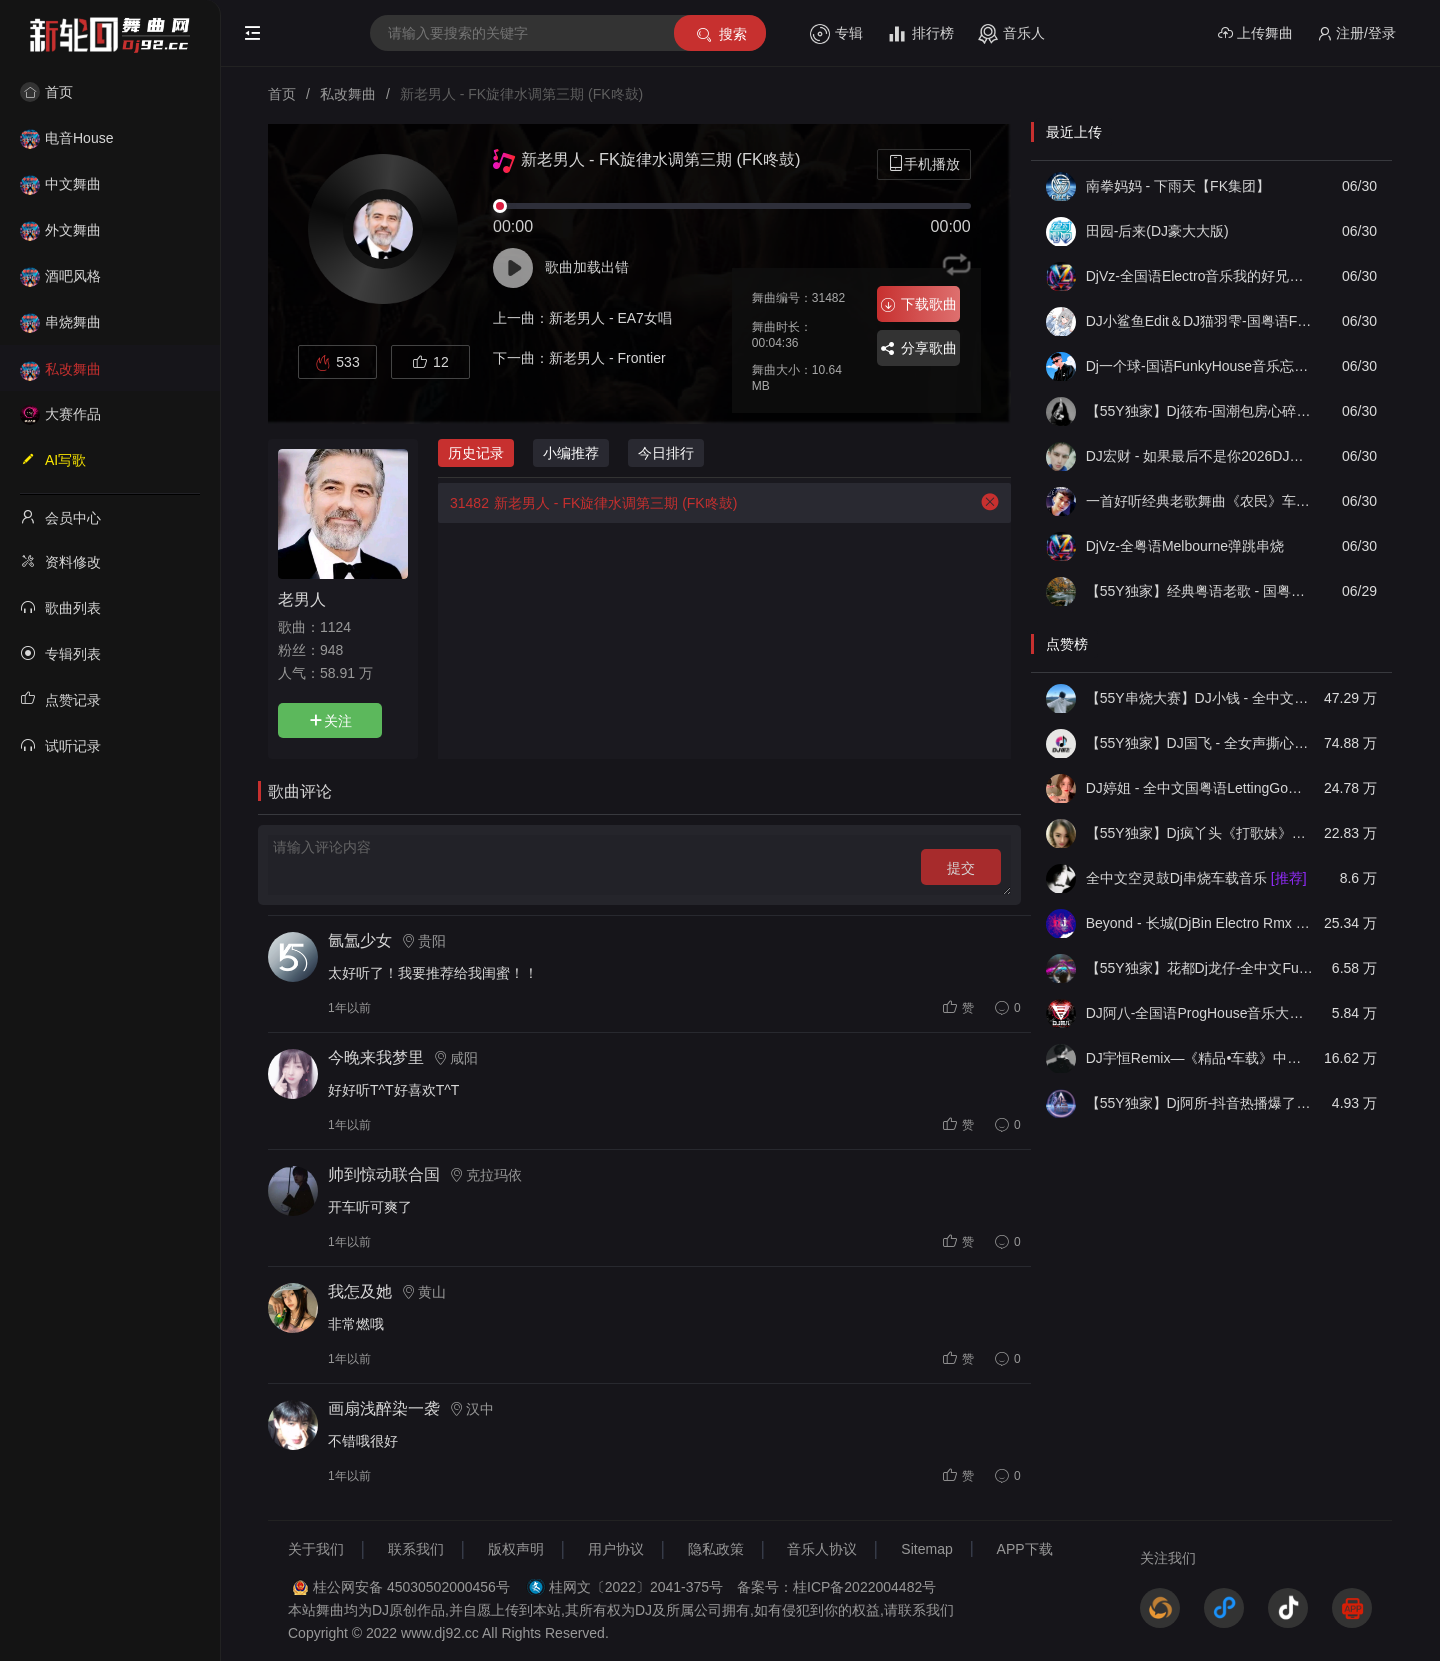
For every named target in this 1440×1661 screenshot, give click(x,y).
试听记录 (60, 745)
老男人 (302, 599)
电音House (66, 138)
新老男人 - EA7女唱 (610, 318)
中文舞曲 (60, 184)
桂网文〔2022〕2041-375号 (636, 1587)
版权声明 (516, 1549)
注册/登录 (1356, 33)
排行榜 (920, 34)
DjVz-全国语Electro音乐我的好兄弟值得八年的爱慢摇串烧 (1200, 276)
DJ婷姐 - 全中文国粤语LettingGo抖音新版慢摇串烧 (1200, 788)
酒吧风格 (60, 276)
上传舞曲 (1255, 33)
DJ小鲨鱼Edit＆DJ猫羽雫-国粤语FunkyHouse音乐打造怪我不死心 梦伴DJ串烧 (1200, 321)
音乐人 (1011, 34)
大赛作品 (60, 414)
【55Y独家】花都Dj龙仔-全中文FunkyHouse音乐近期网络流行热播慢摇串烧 (1200, 968)
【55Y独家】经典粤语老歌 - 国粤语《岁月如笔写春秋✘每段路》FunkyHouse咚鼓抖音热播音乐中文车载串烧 (1200, 591)
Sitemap (926, 1549)
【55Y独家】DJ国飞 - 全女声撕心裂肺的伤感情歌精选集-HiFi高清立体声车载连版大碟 (1200, 743)
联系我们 (416, 1549)
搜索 (720, 34)
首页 (46, 92)
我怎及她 (360, 1291)
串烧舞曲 (60, 322)
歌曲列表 (60, 607)
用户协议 (616, 1549)
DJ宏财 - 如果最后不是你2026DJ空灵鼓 (1200, 456)
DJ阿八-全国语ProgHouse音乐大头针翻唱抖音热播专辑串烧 (1200, 1013)
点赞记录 (60, 699)
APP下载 (1025, 1549)
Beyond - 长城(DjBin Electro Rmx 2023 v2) (1200, 923)
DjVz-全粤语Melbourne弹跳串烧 (1185, 546)
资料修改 (60, 561)
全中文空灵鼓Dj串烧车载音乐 (1196, 878)
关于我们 (316, 1549)
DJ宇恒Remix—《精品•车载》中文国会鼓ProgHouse (1200, 1058)
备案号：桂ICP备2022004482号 (836, 1587)
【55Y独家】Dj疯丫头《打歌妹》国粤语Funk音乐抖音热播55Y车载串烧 (1200, 833)
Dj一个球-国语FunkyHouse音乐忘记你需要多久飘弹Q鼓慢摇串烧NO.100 (1200, 366)
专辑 (836, 34)
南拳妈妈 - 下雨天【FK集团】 (1178, 186)
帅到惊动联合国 (384, 1174)
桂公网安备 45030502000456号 (411, 1587)
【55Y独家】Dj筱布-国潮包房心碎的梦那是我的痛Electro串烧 (1200, 411)
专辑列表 (60, 653)
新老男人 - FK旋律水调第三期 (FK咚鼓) (587, 503)
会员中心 (60, 517)
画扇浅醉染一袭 (384, 1408)
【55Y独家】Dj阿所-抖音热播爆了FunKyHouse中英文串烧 (1200, 1103)
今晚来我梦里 (376, 1057)
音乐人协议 (822, 1549)
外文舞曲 (60, 230)
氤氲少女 (360, 940)
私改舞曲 (60, 369)
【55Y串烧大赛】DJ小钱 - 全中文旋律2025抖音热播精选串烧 (1200, 698)
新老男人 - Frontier (607, 358)
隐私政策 (716, 1549)
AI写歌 (53, 459)
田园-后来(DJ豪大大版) (1157, 231)
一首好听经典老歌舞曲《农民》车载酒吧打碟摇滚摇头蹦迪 (1200, 501)
